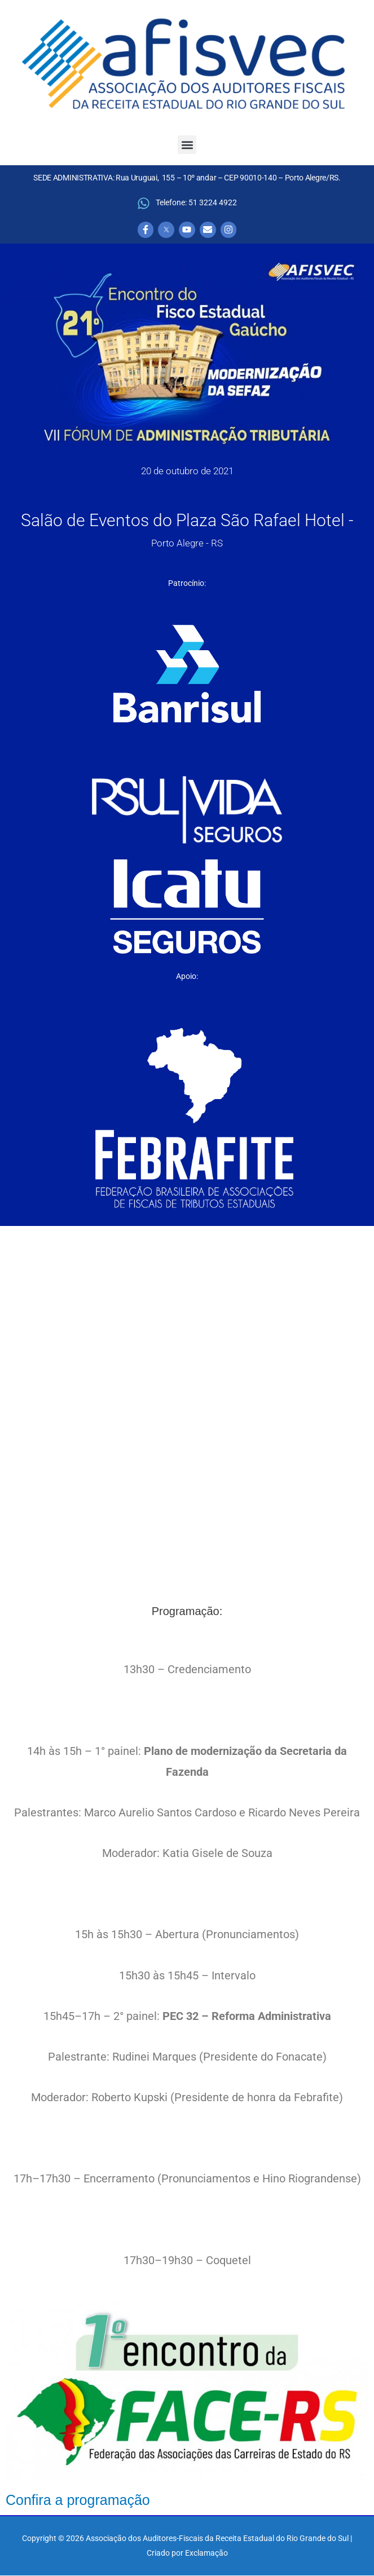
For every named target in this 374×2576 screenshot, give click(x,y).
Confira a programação (78, 2500)
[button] (187, 144)
